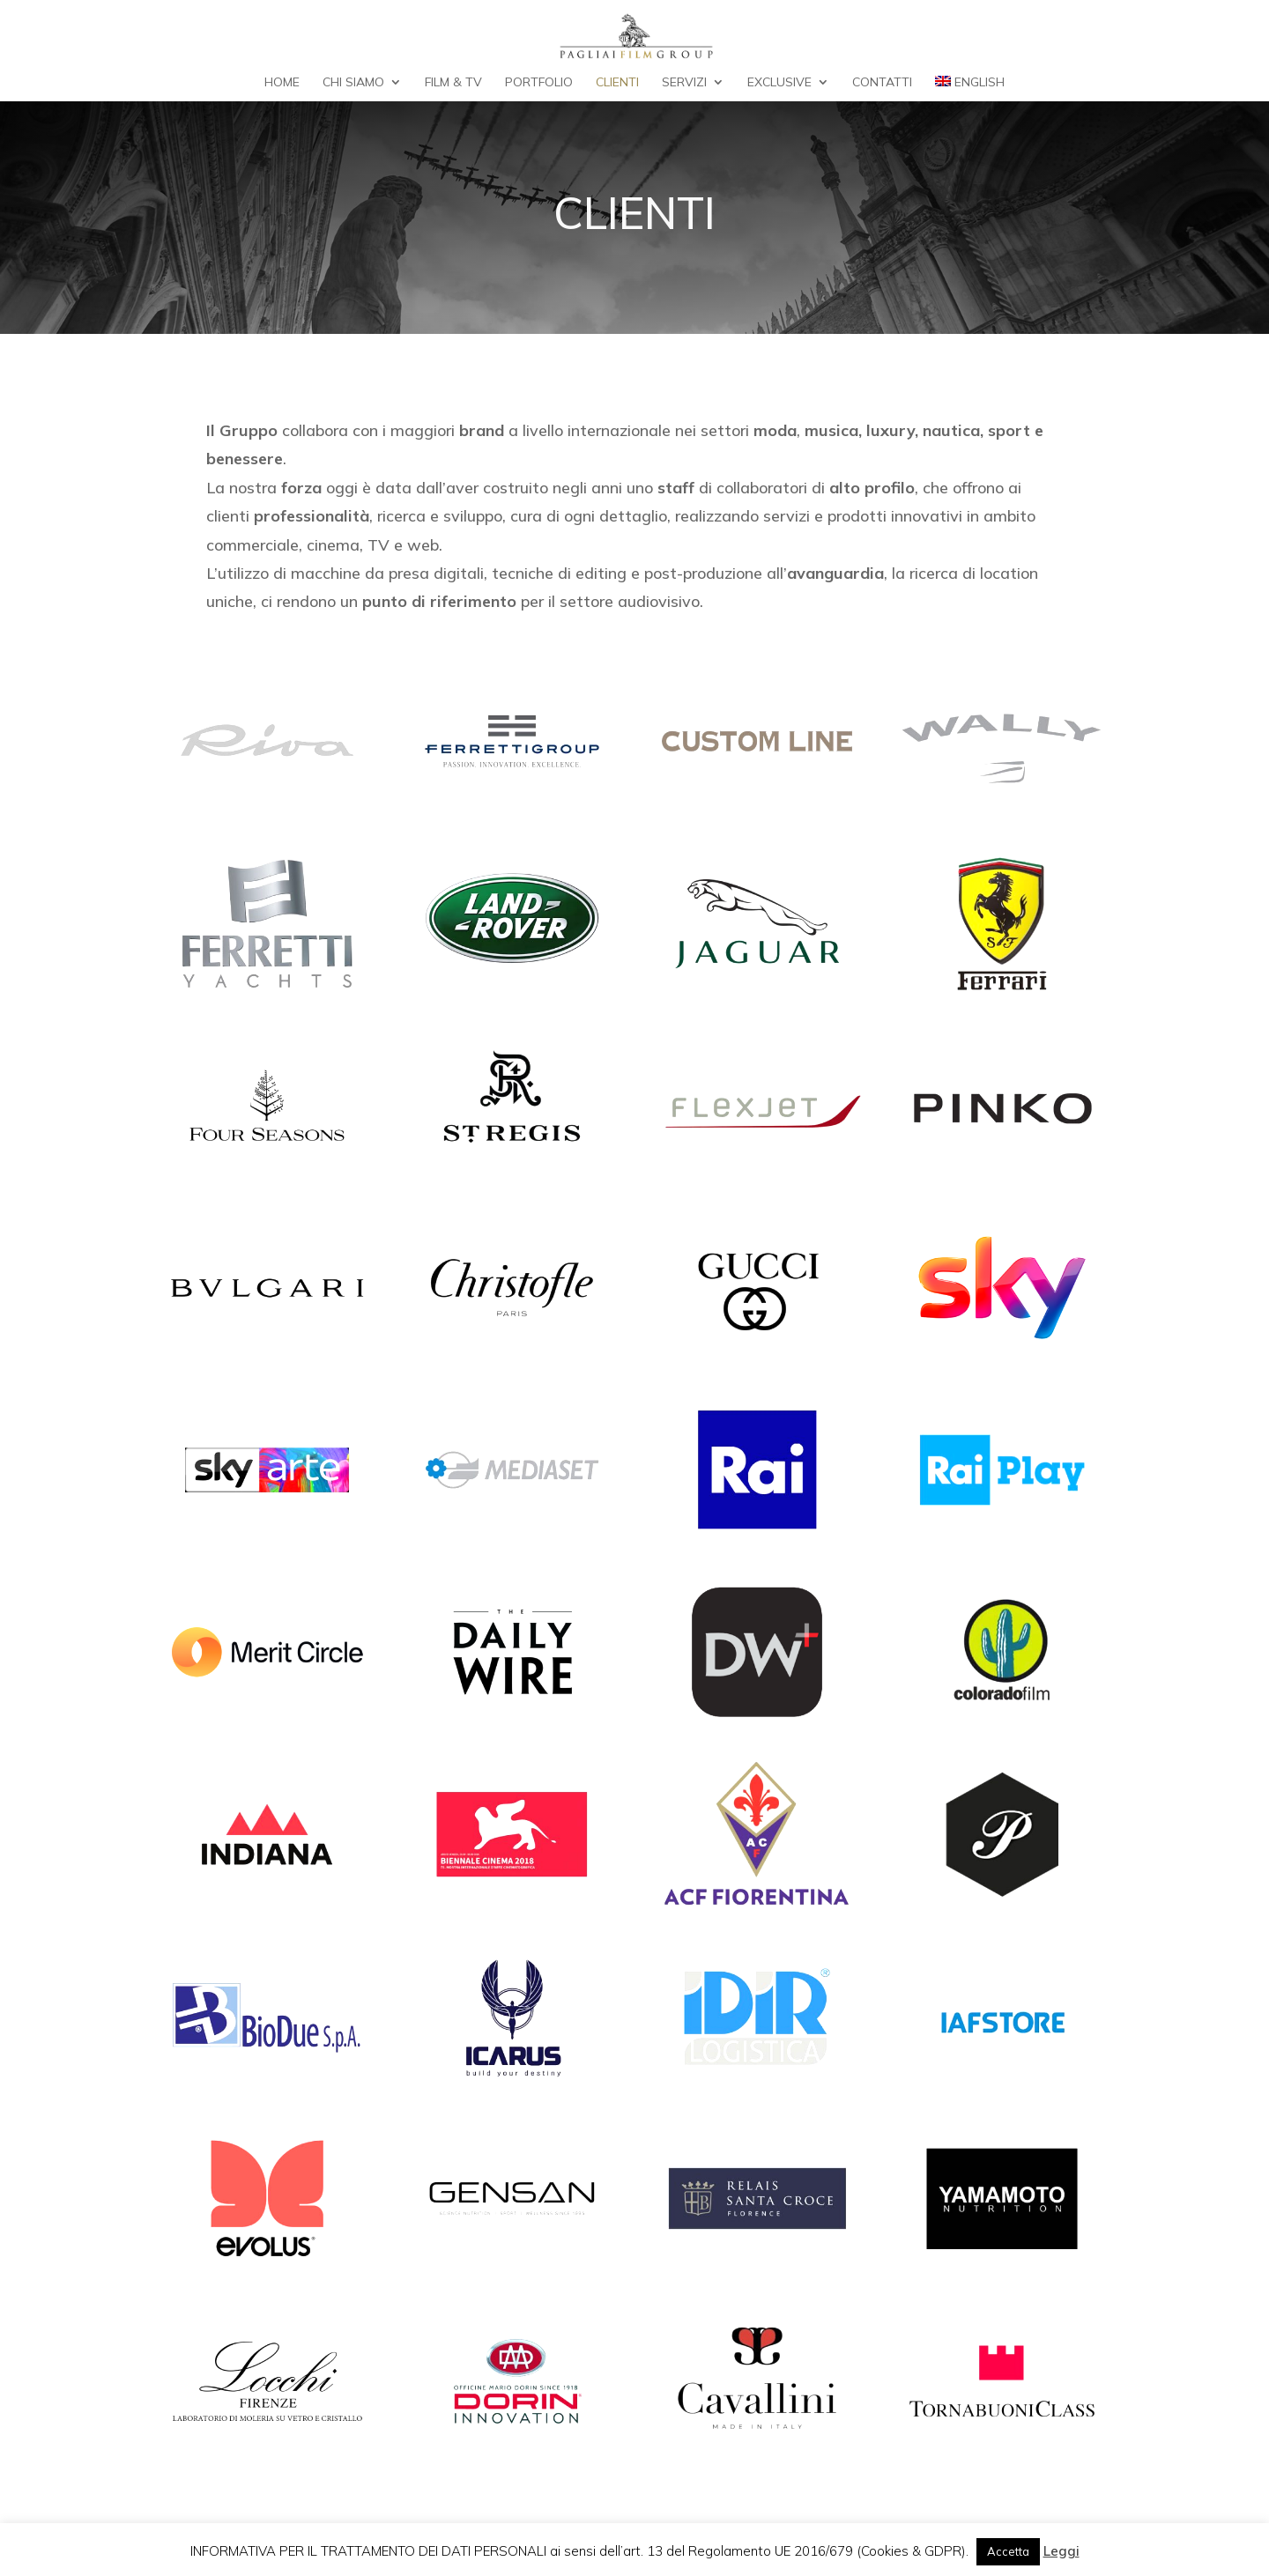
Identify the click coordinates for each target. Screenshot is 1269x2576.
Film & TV (453, 83)
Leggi (1061, 2551)
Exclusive (779, 83)
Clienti (617, 83)
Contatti (882, 83)
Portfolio (539, 83)
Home (282, 83)
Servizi (684, 83)
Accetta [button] (1008, 2551)
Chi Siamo (353, 83)
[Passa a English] (970, 88)
